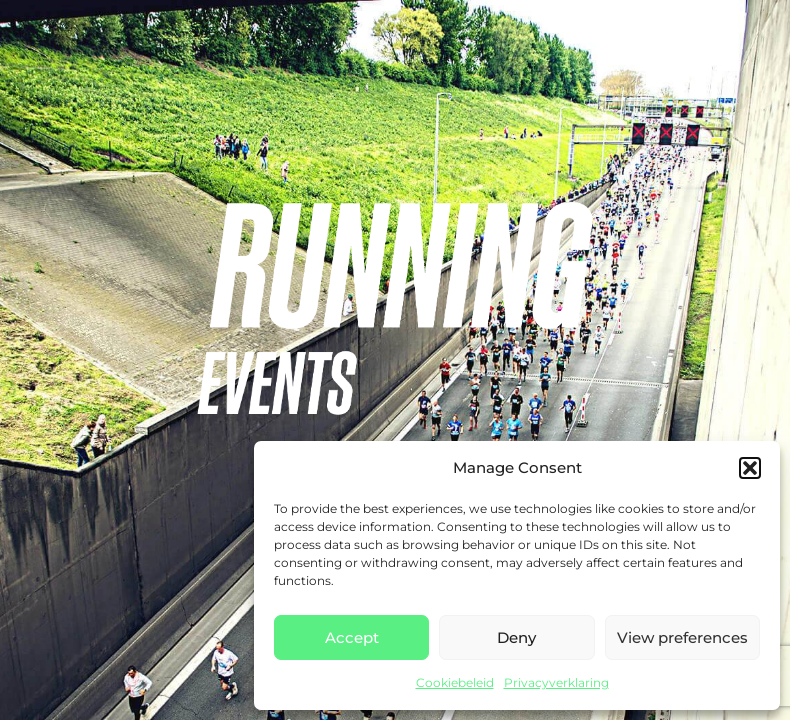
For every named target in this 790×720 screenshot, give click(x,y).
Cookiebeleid (455, 682)
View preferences (682, 637)
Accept (352, 637)
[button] (750, 468)
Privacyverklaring (556, 682)
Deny (516, 637)
